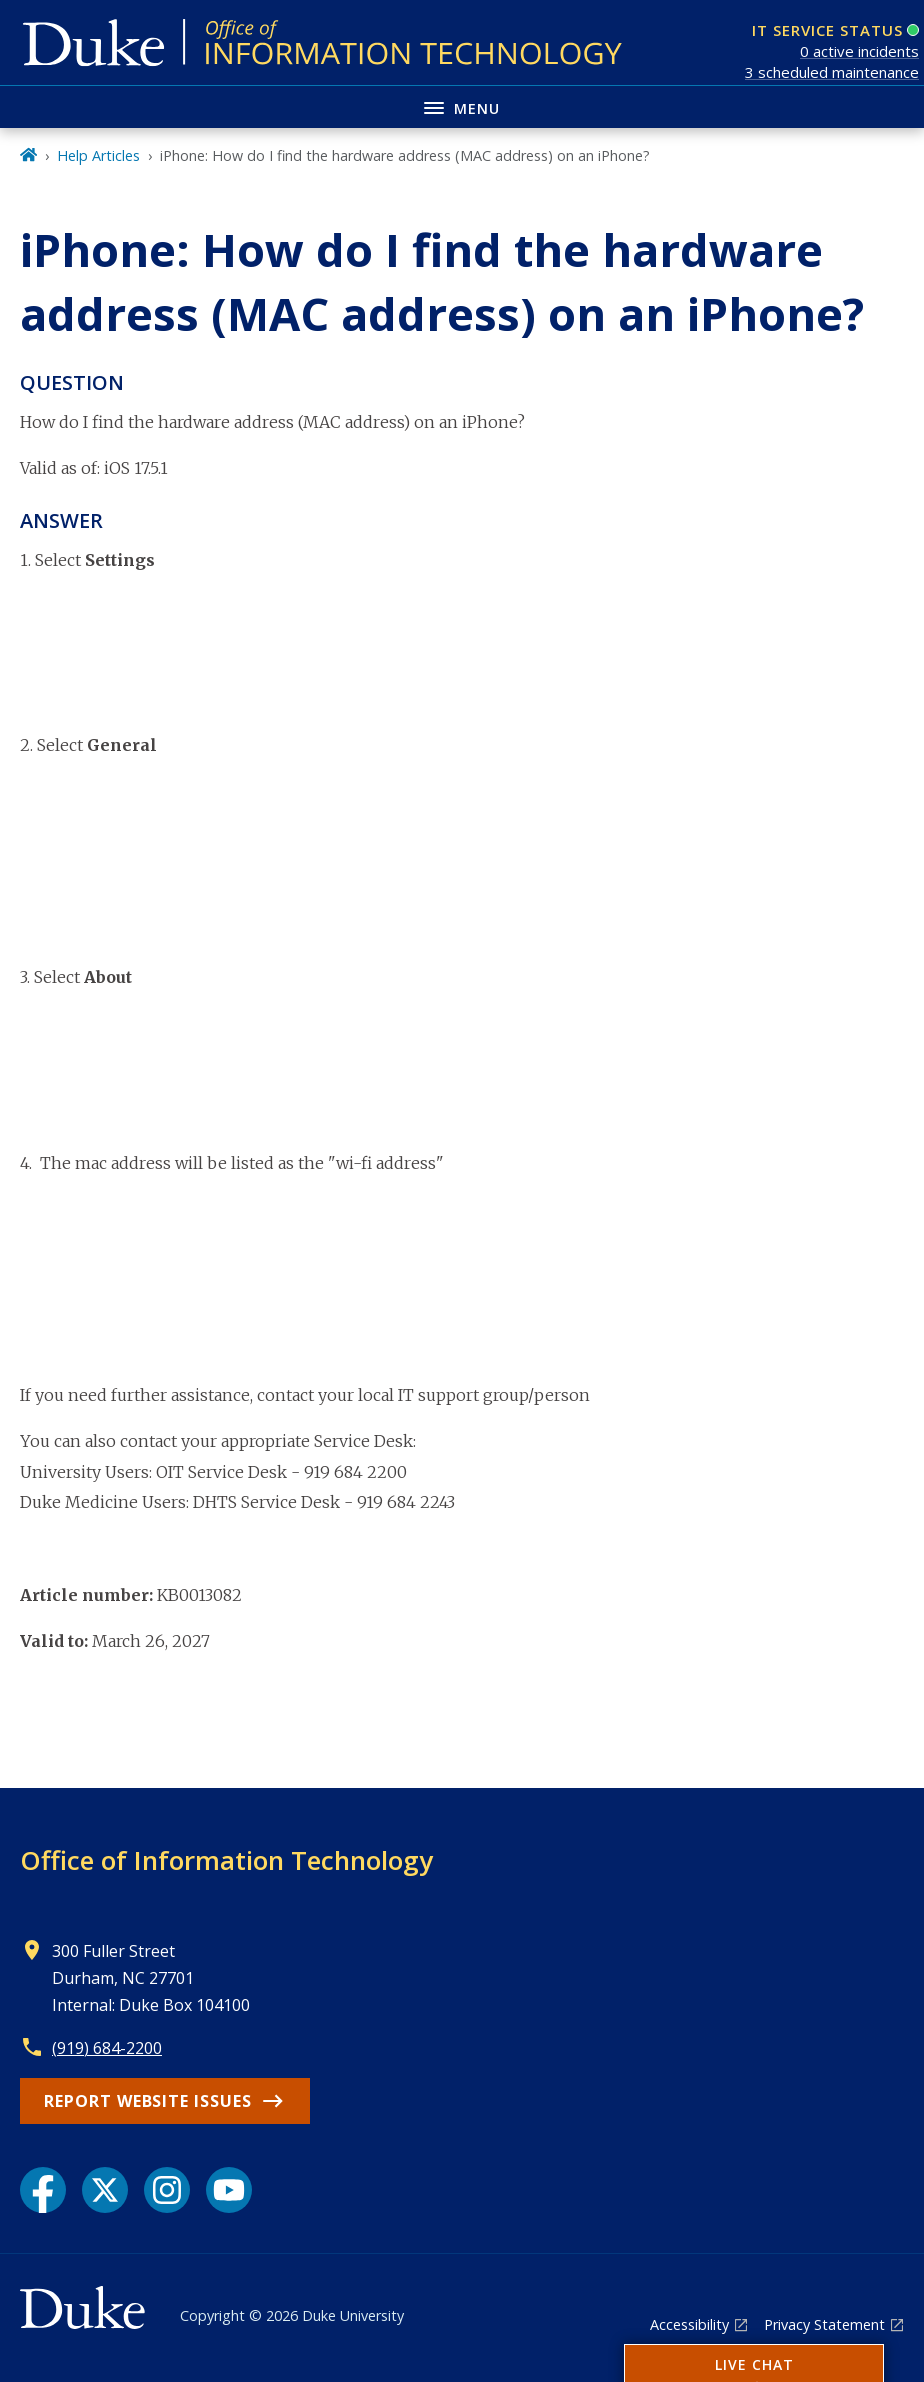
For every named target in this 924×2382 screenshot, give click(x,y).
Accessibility (689, 2324)
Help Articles (98, 155)
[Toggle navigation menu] (462, 106)
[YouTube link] (229, 2190)
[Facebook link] (43, 2190)
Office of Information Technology (226, 1860)
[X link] (105, 2190)
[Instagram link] (167, 2190)
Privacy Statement (824, 2324)
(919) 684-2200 (107, 2048)
